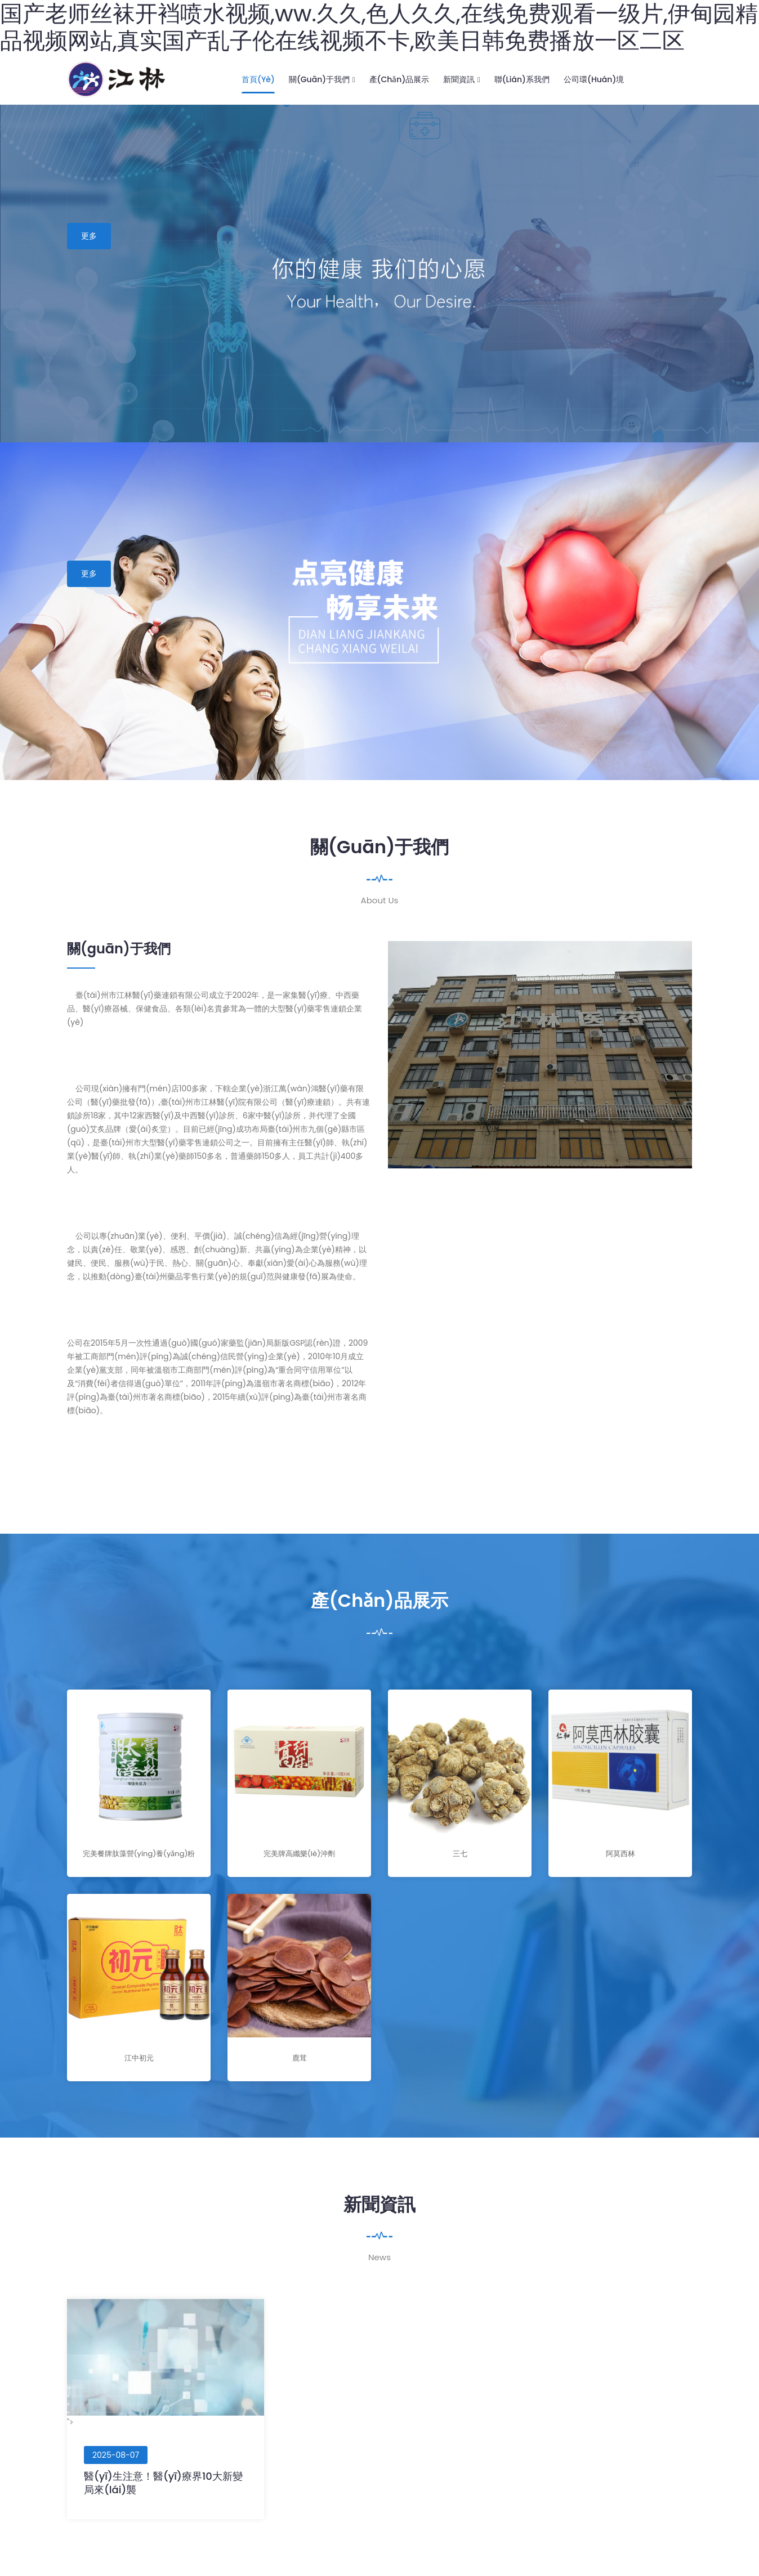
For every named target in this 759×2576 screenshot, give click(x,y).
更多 (89, 235)
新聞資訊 (461, 79)
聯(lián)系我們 (522, 79)
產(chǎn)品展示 (399, 79)
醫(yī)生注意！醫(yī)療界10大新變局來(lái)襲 (163, 2483)
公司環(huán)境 (594, 79)
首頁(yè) (258, 79)
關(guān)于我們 (322, 79)
